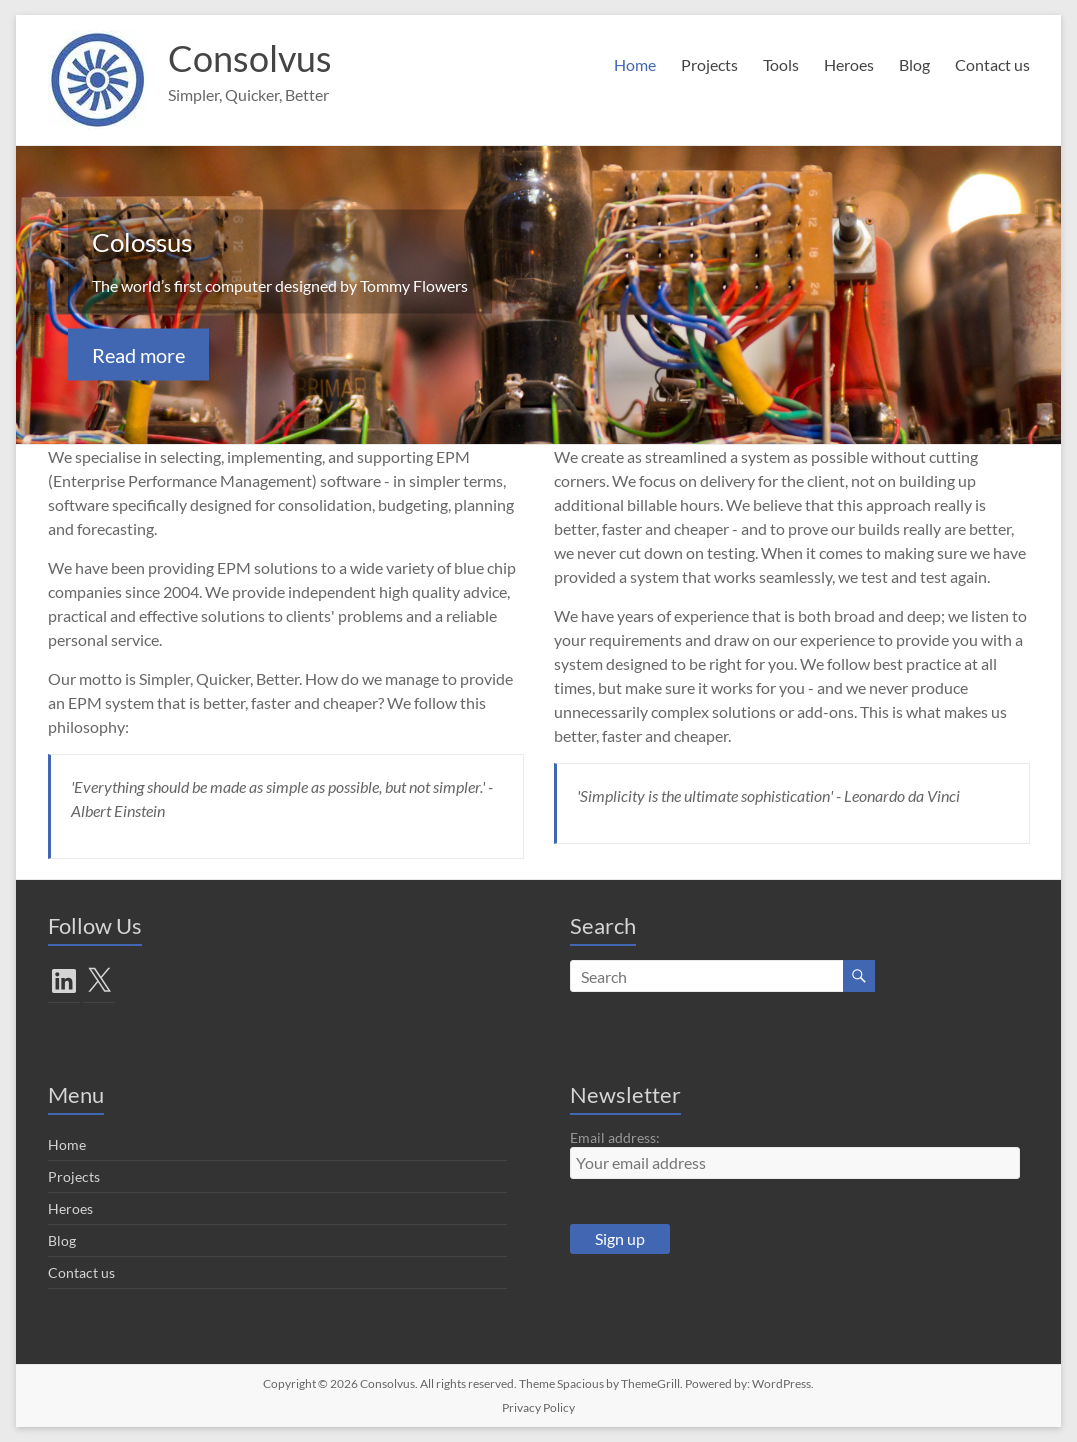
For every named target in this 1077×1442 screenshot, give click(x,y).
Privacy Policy (538, 1407)
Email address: (615, 1137)
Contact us (992, 64)
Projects (709, 64)
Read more (138, 355)
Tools (781, 64)
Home (635, 64)
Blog (914, 64)
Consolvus (250, 58)
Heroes (849, 64)
